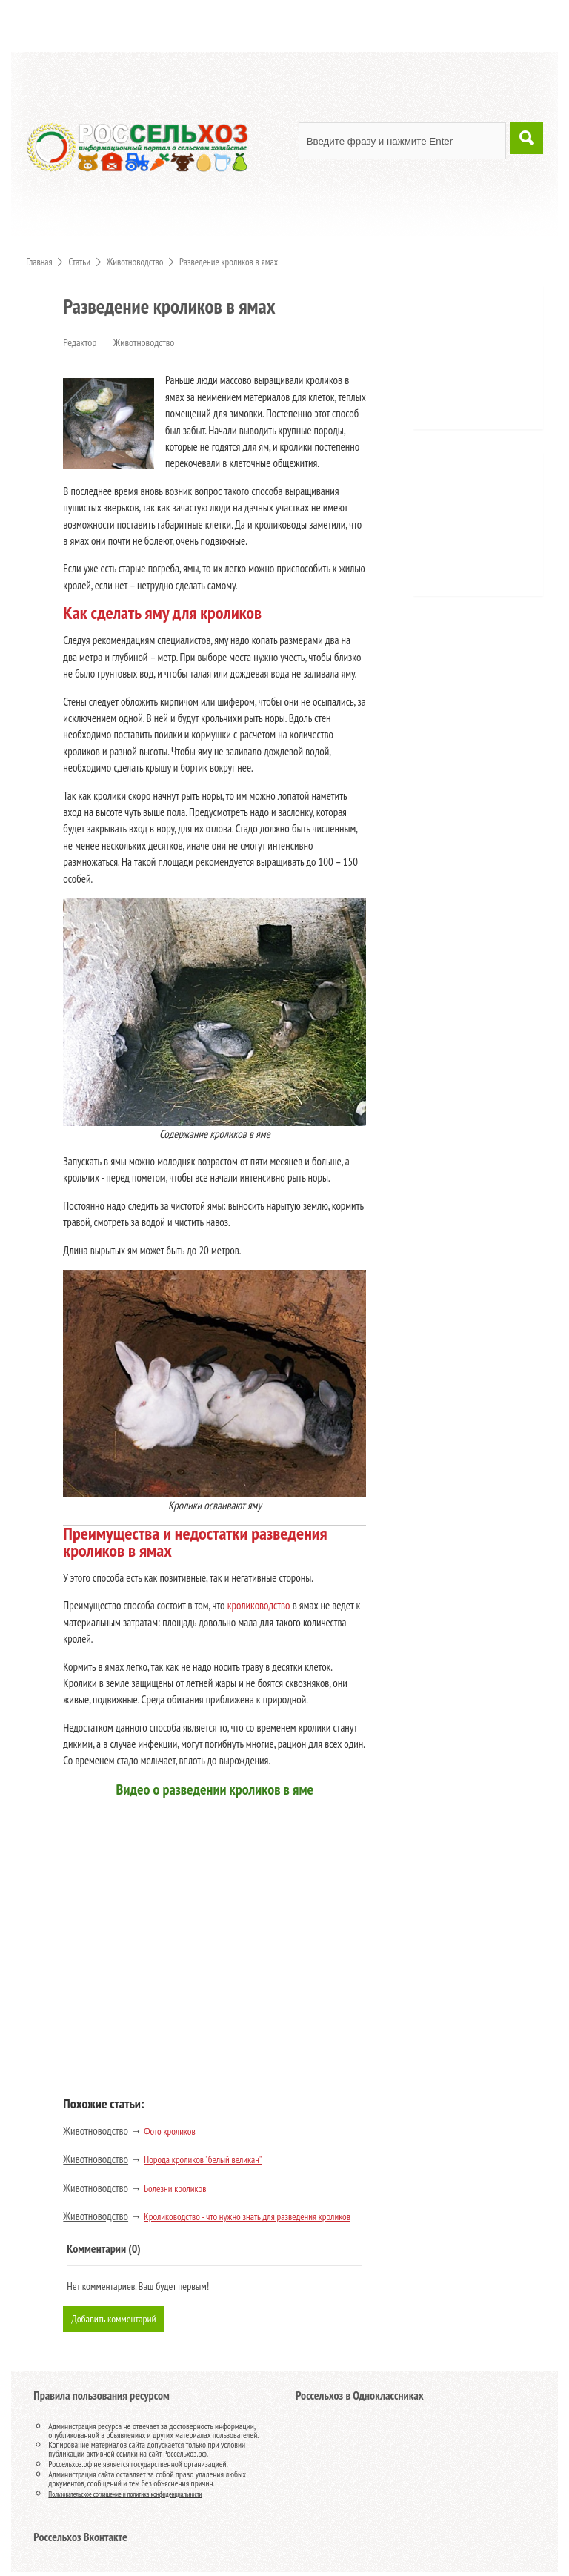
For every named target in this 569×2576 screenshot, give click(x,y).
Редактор (79, 342)
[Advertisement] (496, 362)
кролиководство (258, 1605)
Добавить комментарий (116, 2320)
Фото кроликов (169, 2131)
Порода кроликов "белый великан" (203, 2159)
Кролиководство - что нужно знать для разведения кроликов (247, 2217)
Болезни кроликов (175, 2188)
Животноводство (143, 342)
